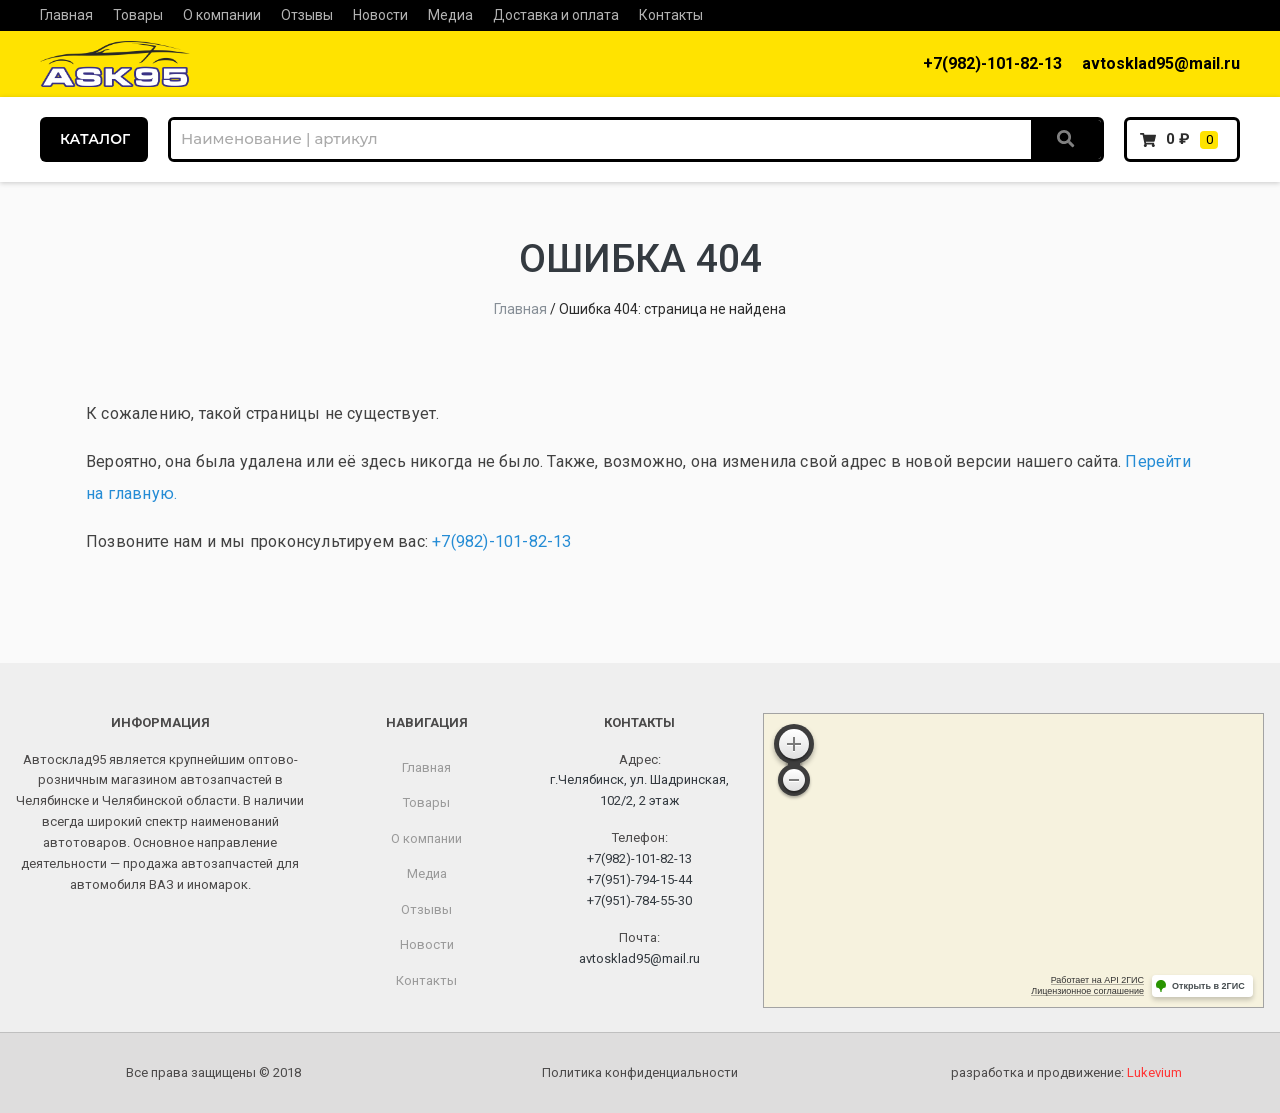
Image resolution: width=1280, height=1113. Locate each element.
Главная (66, 15)
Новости (380, 15)
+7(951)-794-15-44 (639, 879)
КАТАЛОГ (95, 139)
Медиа (450, 15)
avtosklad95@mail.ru (1161, 63)
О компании (222, 15)
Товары (138, 15)
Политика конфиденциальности (640, 1072)
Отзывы (307, 15)
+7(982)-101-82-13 (992, 63)
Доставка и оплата (556, 15)
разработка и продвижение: (1066, 1072)
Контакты (671, 15)
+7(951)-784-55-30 (639, 900)
